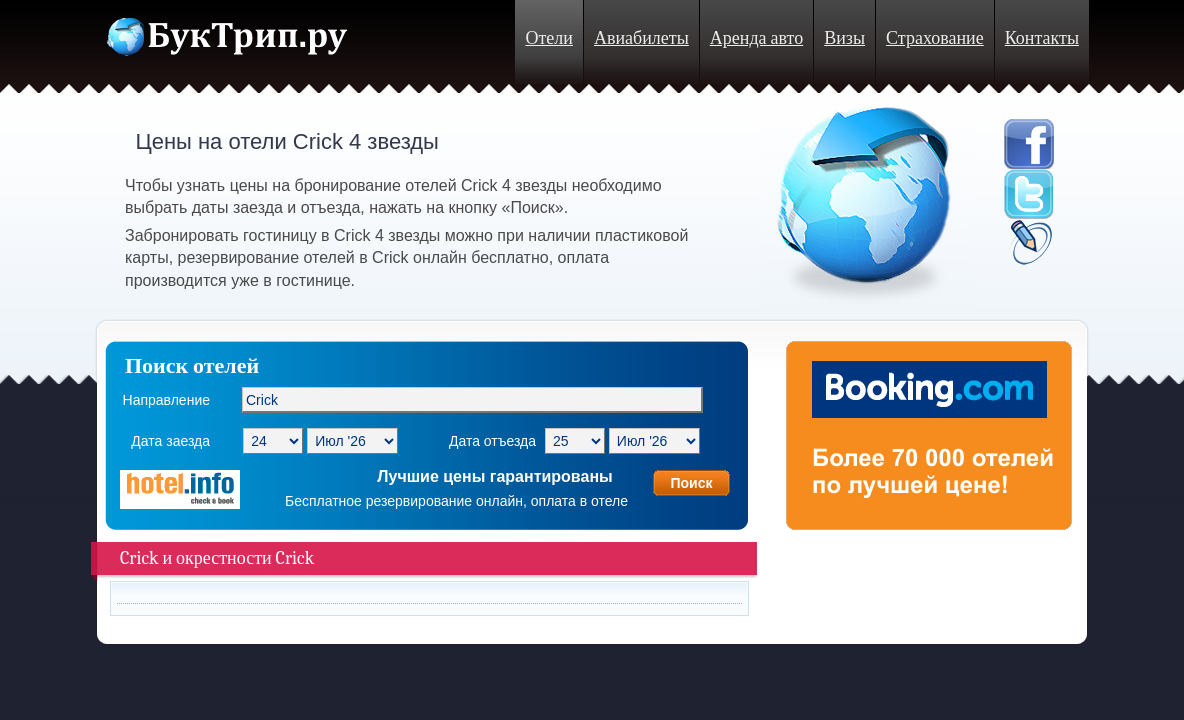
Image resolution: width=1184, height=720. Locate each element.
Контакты (1042, 38)
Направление (166, 400)
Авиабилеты (641, 38)
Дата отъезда (492, 441)
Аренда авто (756, 38)
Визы (844, 38)
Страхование (935, 38)
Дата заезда (170, 441)
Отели (548, 38)
